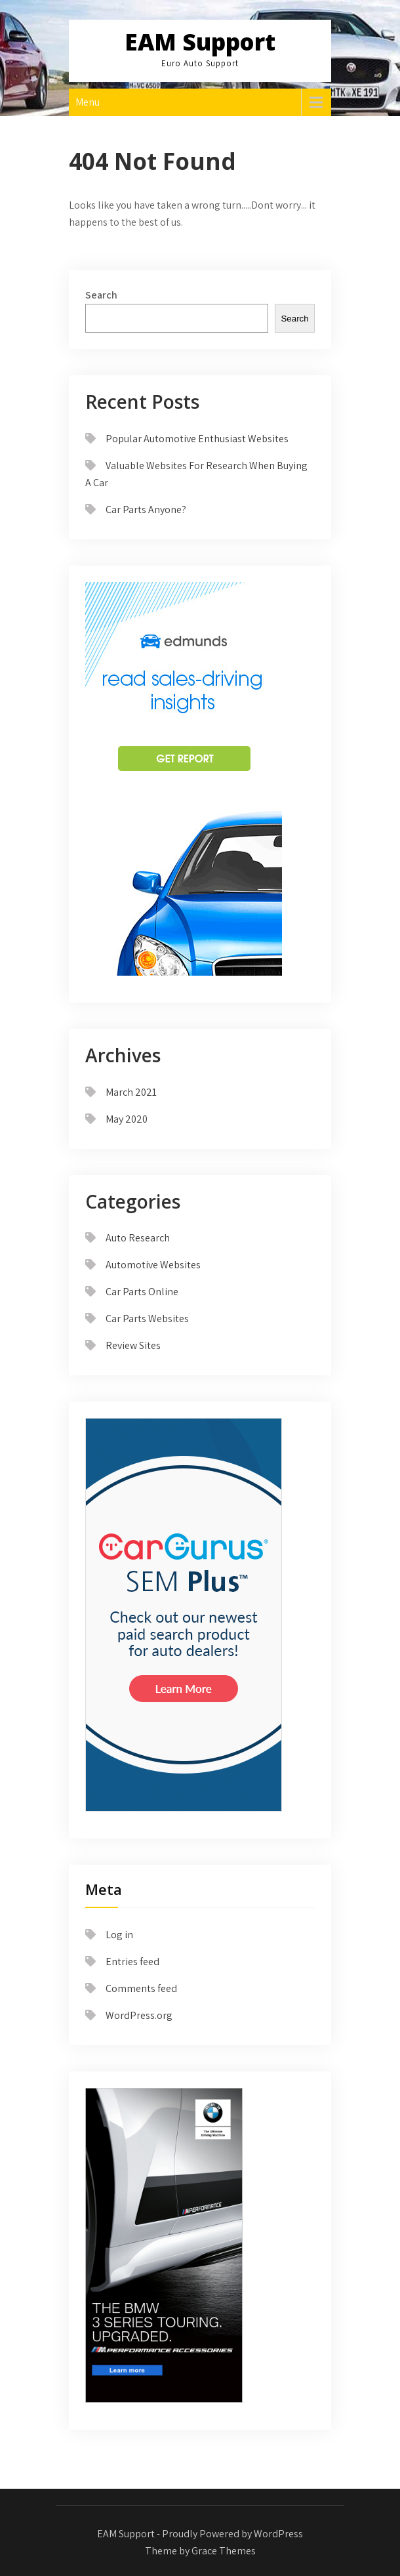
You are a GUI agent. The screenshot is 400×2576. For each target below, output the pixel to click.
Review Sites (133, 1345)
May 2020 (127, 1119)
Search (101, 295)
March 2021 (131, 1092)
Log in (119, 1935)
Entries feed (132, 1961)
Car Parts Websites (147, 1318)
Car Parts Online (142, 1291)
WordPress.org (139, 2015)
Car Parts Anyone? (146, 509)
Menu (87, 102)
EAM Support (200, 41)
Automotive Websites (153, 1265)
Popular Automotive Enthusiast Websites (197, 439)
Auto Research (138, 1238)
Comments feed (141, 1988)
